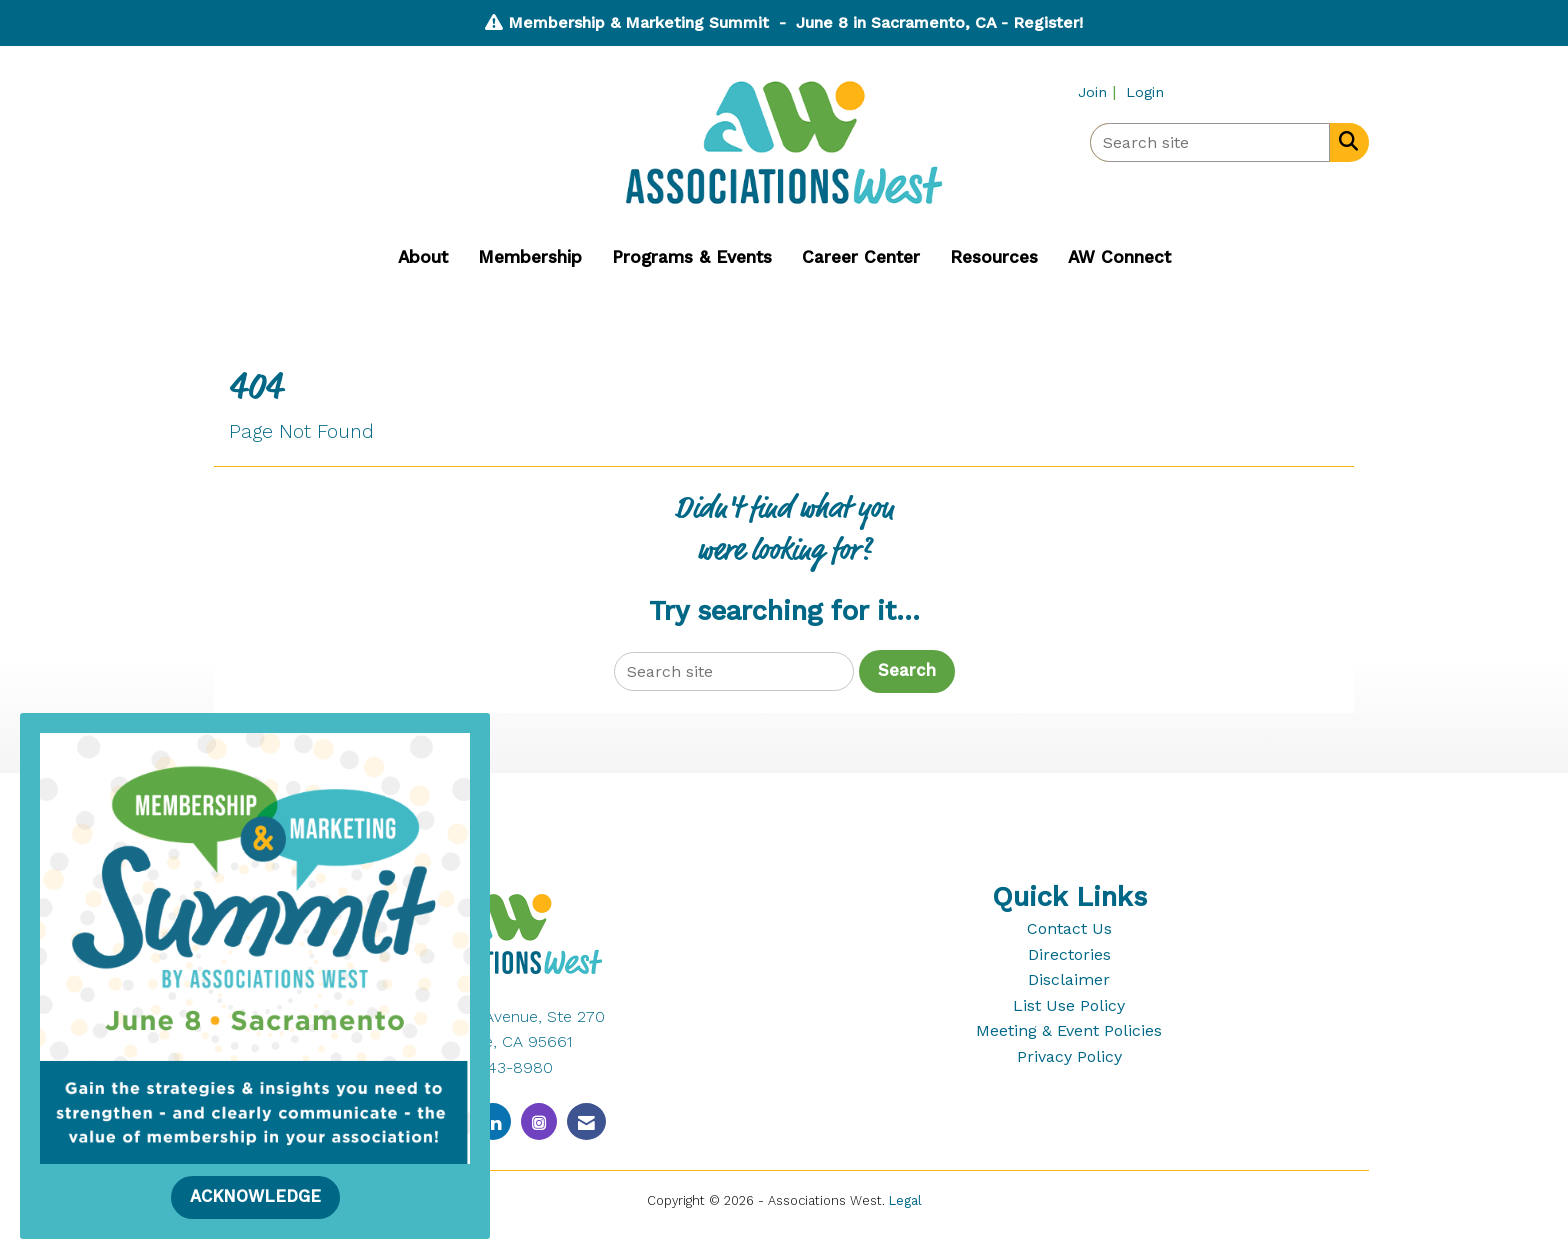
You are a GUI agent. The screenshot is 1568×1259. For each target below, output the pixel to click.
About (423, 257)
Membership (530, 257)
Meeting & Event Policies (1069, 1030)
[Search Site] (1344, 141)
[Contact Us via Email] (586, 1121)
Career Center (861, 257)
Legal (905, 1200)
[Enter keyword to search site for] (1210, 142)
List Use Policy (1069, 1005)
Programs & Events (692, 257)
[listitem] (1099, 91)
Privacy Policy (1069, 1056)
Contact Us (1069, 928)
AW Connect (1119, 257)
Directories (1069, 954)
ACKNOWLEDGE (255, 1196)
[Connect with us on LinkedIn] (493, 1121)
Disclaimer (1069, 979)
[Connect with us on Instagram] (539, 1121)
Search (907, 670)
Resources (994, 257)
